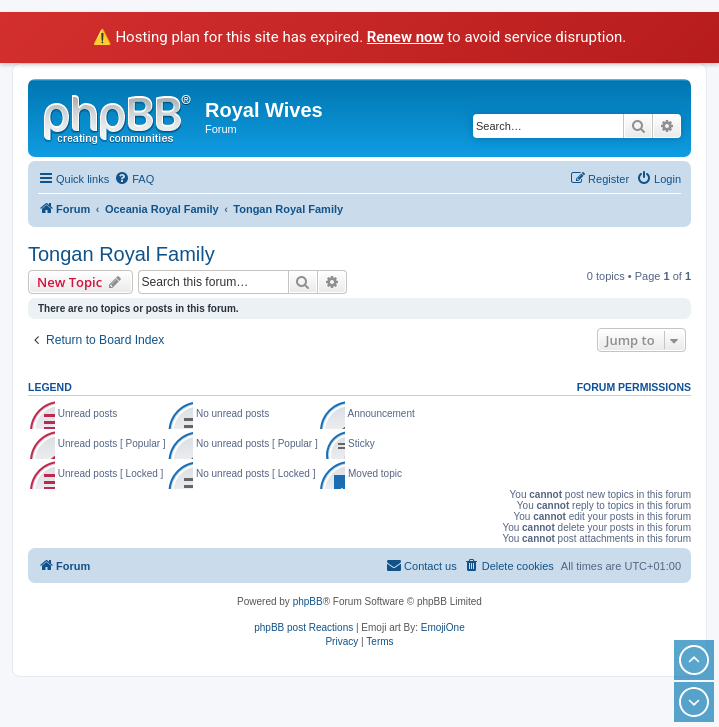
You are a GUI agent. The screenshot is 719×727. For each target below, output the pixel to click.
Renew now (405, 37)
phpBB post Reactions (303, 627)
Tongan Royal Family (121, 254)
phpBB (308, 601)
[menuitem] (134, 179)
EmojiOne (443, 627)
